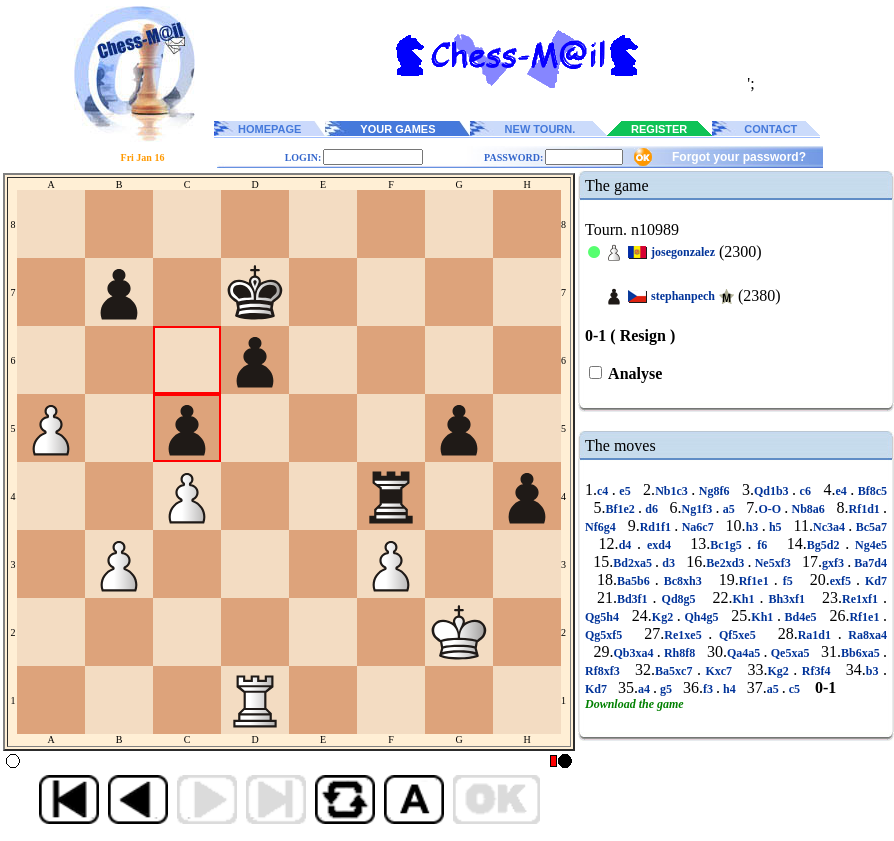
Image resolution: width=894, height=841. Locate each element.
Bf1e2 (621, 509)
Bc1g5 (728, 545)
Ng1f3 (699, 509)
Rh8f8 (680, 653)
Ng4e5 (868, 545)
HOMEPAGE (269, 129)
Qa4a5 (745, 653)
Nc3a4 (830, 527)
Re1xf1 (862, 599)
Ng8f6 (714, 491)
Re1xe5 (686, 635)
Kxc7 (719, 671)
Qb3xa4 (634, 653)
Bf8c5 (870, 491)
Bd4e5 (800, 617)
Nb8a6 (808, 509)
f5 (788, 581)
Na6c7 (697, 527)
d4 (628, 545)
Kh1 (745, 599)
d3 (668, 563)
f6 (763, 545)
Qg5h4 (604, 617)
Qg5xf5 (607, 635)
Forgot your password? (739, 157)
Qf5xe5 (737, 635)
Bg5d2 (826, 545)
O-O (771, 509)
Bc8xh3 (683, 581)
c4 (604, 491)
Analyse (633, 373)
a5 (728, 509)
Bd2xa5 (634, 563)
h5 (775, 527)
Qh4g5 (701, 617)
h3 (754, 527)
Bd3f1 (635, 599)
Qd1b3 (773, 491)
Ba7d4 (869, 563)
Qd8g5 (679, 599)
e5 (625, 491)
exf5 (843, 581)
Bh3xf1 (786, 599)
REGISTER (659, 129)
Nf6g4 (602, 527)
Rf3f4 (816, 671)
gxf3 (834, 563)
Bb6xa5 (862, 653)
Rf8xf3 (604, 671)
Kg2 (664, 617)
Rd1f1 (657, 527)
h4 (729, 689)
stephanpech (683, 296)
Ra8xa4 (864, 635)
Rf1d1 (866, 509)
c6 (805, 491)
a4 (645, 689)
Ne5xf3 (773, 563)
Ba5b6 (636, 581)
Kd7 (873, 581)
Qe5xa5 (790, 653)
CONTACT (770, 129)
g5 (666, 689)
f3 (709, 689)
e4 (842, 491)
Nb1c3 (673, 491)
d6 (651, 509)
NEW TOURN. (540, 129)
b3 (874, 671)
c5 (794, 689)
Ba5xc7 (676, 671)
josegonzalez (683, 252)
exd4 (659, 545)
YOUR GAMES (397, 129)
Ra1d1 (818, 635)
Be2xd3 (726, 563)
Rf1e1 (756, 581)
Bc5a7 (869, 527)
